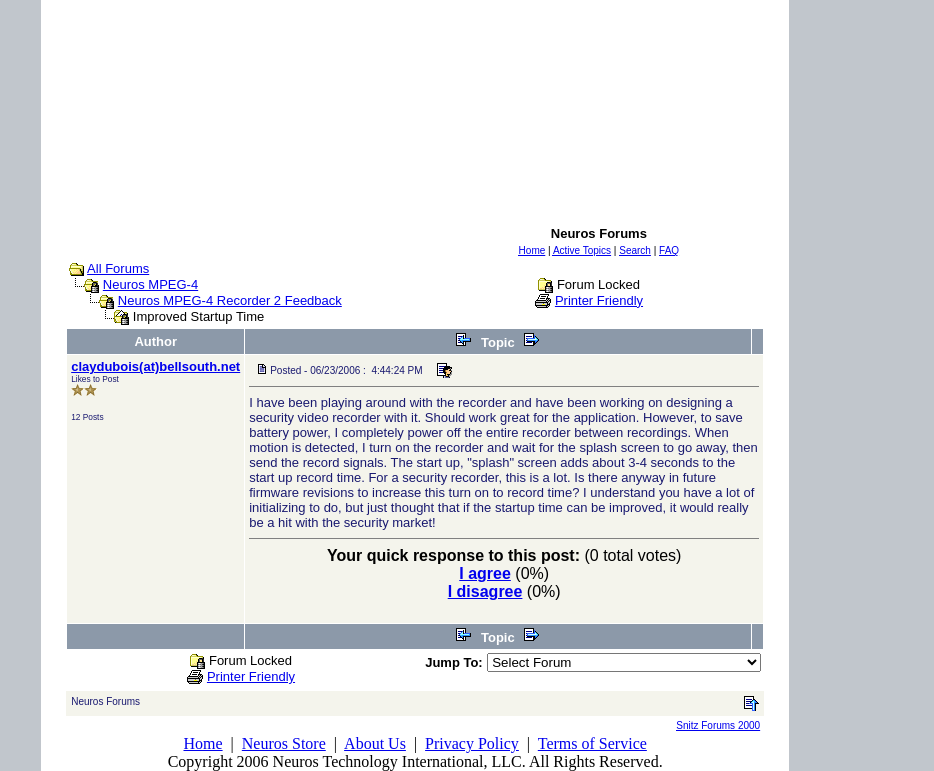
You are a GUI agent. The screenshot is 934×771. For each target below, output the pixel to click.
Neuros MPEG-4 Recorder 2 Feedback (230, 300)
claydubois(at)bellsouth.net (155, 366)
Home (202, 743)
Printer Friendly (599, 300)
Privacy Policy (472, 743)
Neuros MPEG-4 (150, 284)
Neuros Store (284, 743)
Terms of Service (592, 743)
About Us (375, 743)
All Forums (118, 268)
